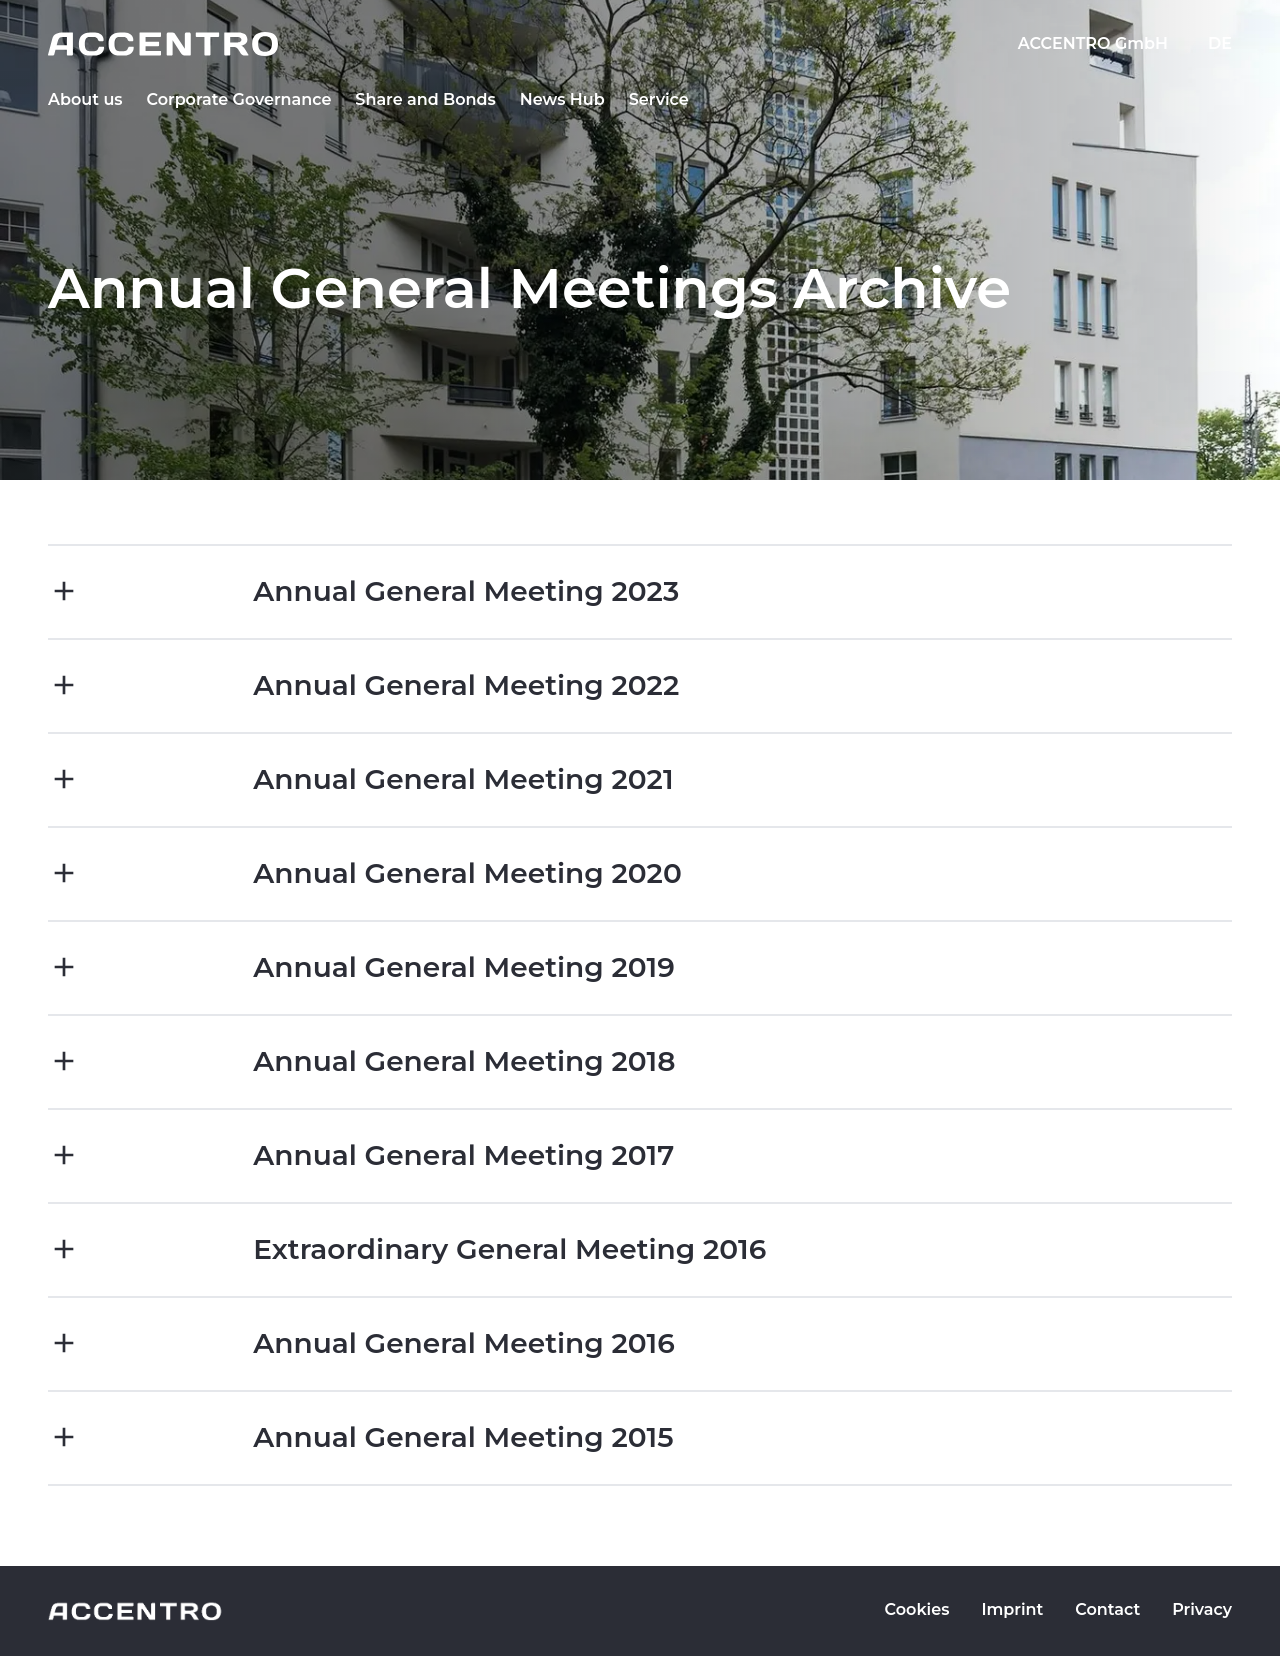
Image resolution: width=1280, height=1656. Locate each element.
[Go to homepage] (640, 44)
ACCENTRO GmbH (1093, 43)
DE (1220, 43)
